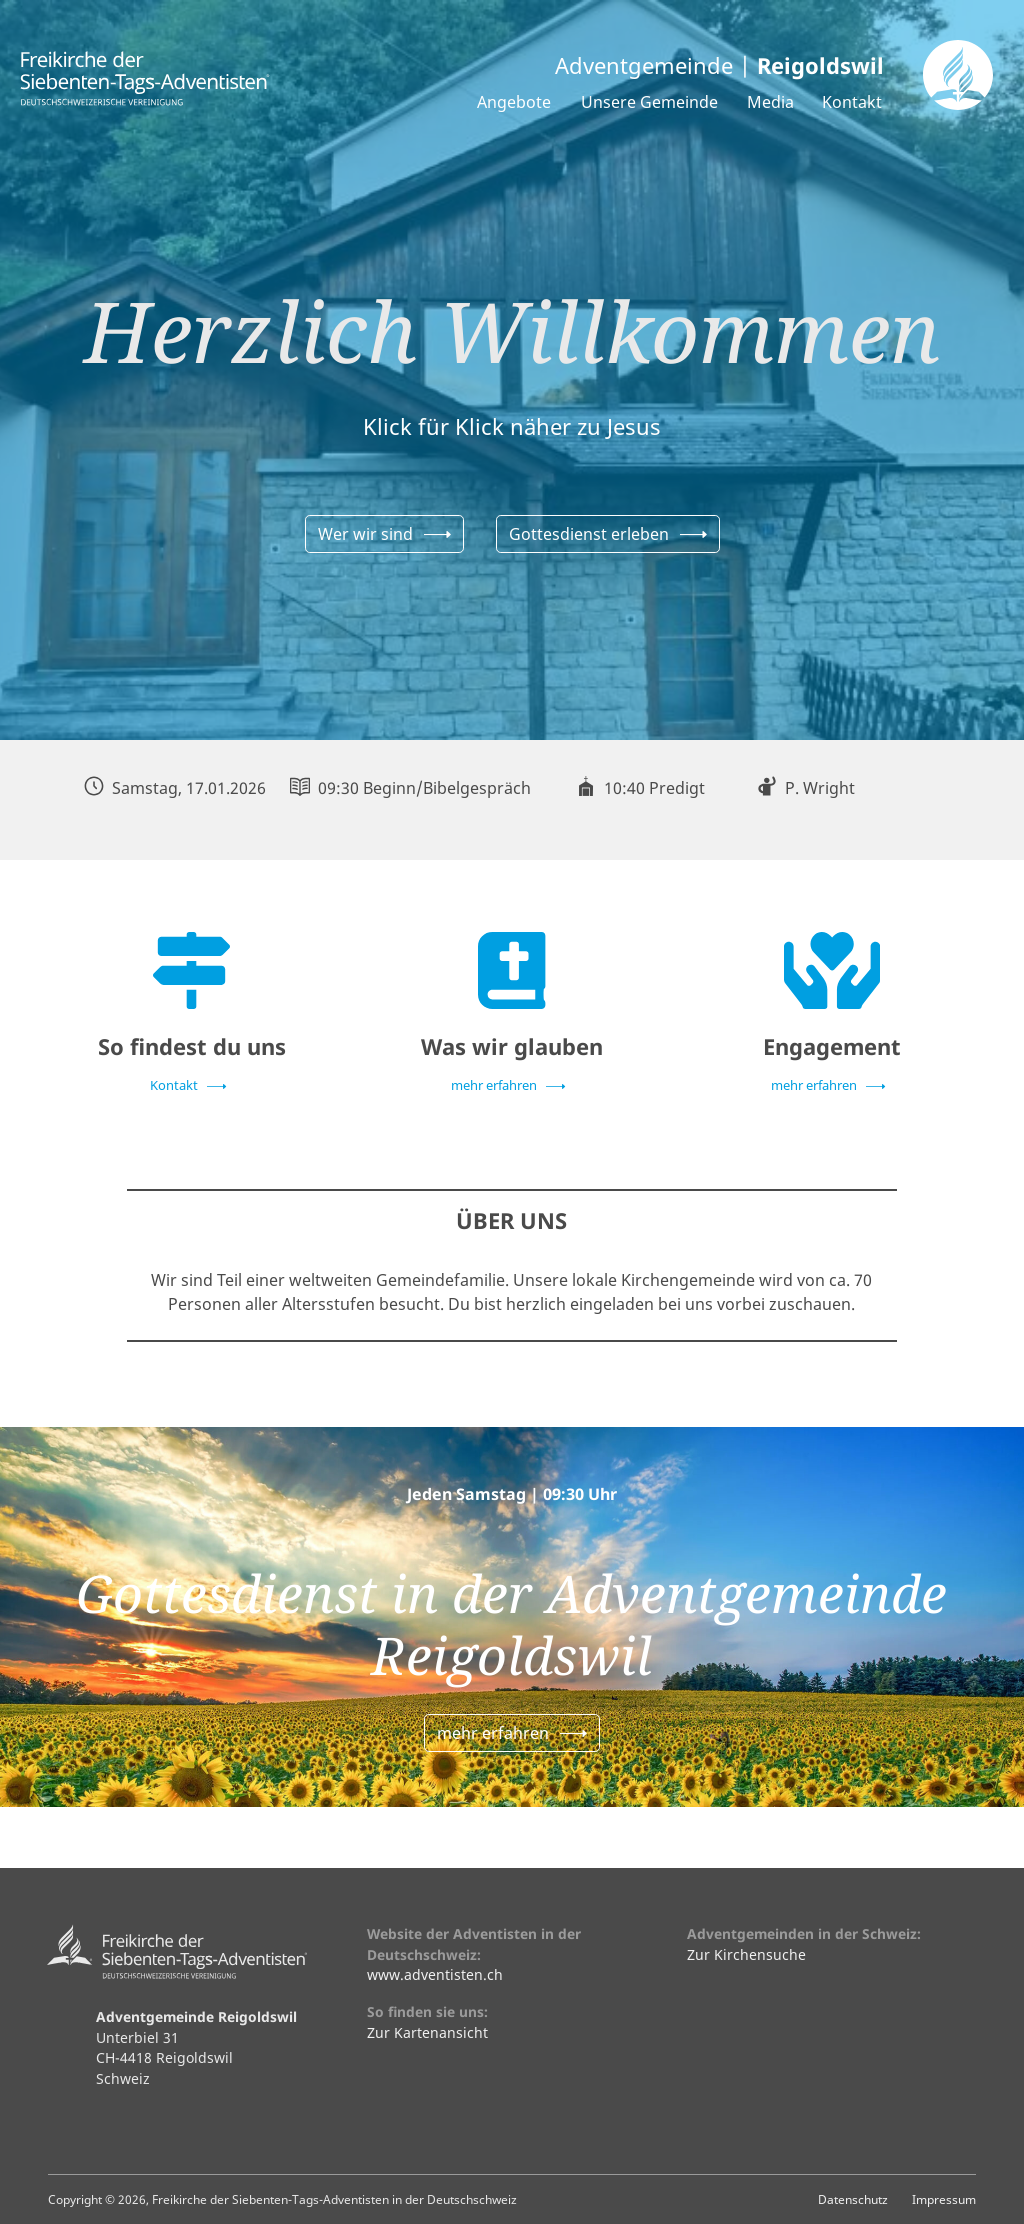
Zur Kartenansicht (427, 2032)
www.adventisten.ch (435, 1974)
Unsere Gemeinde (649, 102)
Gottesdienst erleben (589, 534)
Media (770, 102)
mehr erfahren (494, 1085)
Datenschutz (853, 2199)
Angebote (514, 102)
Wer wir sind (365, 534)
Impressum (944, 2199)
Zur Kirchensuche (746, 1954)
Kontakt (852, 102)
